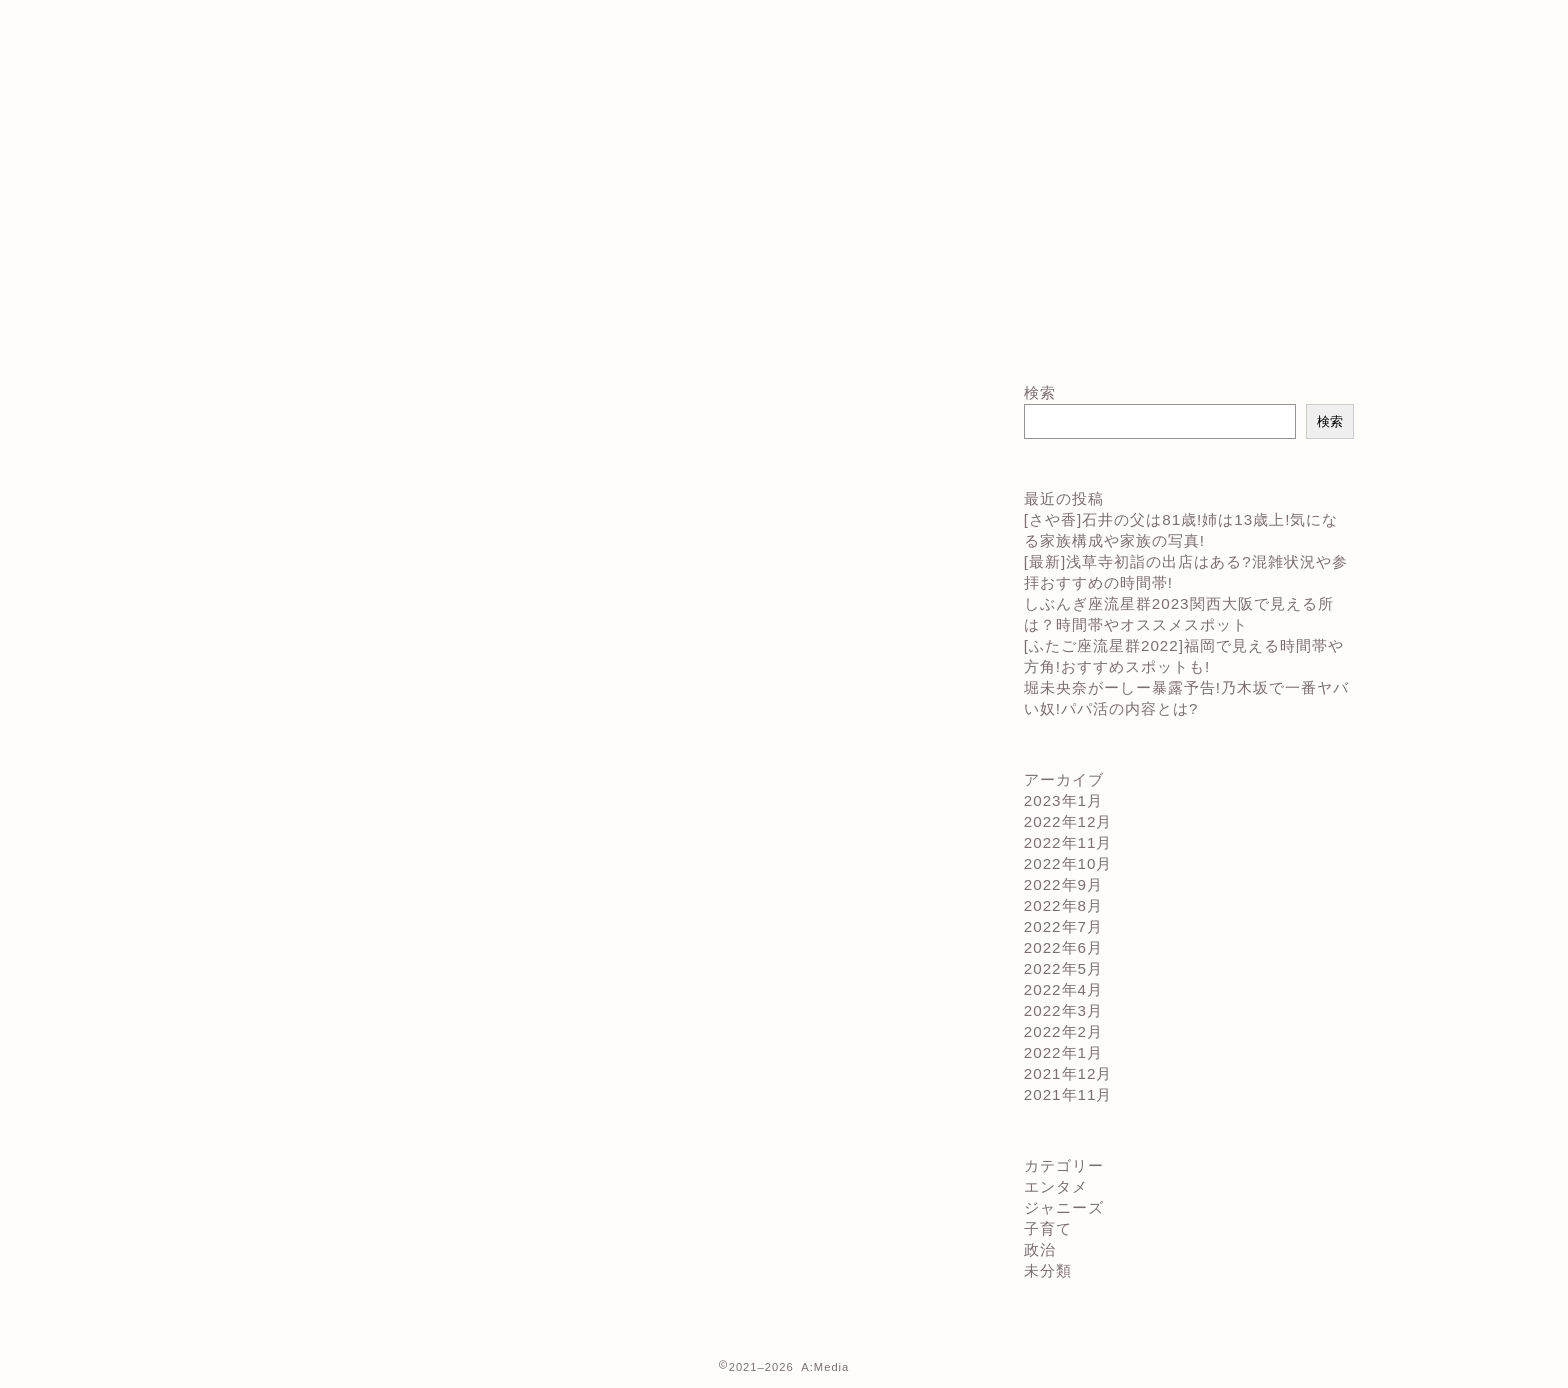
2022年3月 (1063, 1010)
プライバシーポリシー (299, 54)
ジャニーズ (1064, 1207)
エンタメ (1056, 1186)
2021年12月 (1068, 1073)
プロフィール (265, 76)
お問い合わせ (265, 10)
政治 (1040, 1249)
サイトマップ (265, 32)
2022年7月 (1063, 926)
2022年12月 (1068, 821)
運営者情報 (256, 120)
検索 (1040, 392)
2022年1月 (1063, 1052)
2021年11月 (1068, 1094)
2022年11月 (1068, 842)
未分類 (1048, 1270)
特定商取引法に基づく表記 (316, 98)
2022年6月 (1063, 947)
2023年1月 (1063, 800)
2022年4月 (1063, 989)
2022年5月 (1063, 968)
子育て (1048, 1228)
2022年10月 (1068, 863)
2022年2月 (1063, 1031)
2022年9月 (1063, 884)
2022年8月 (1063, 905)
